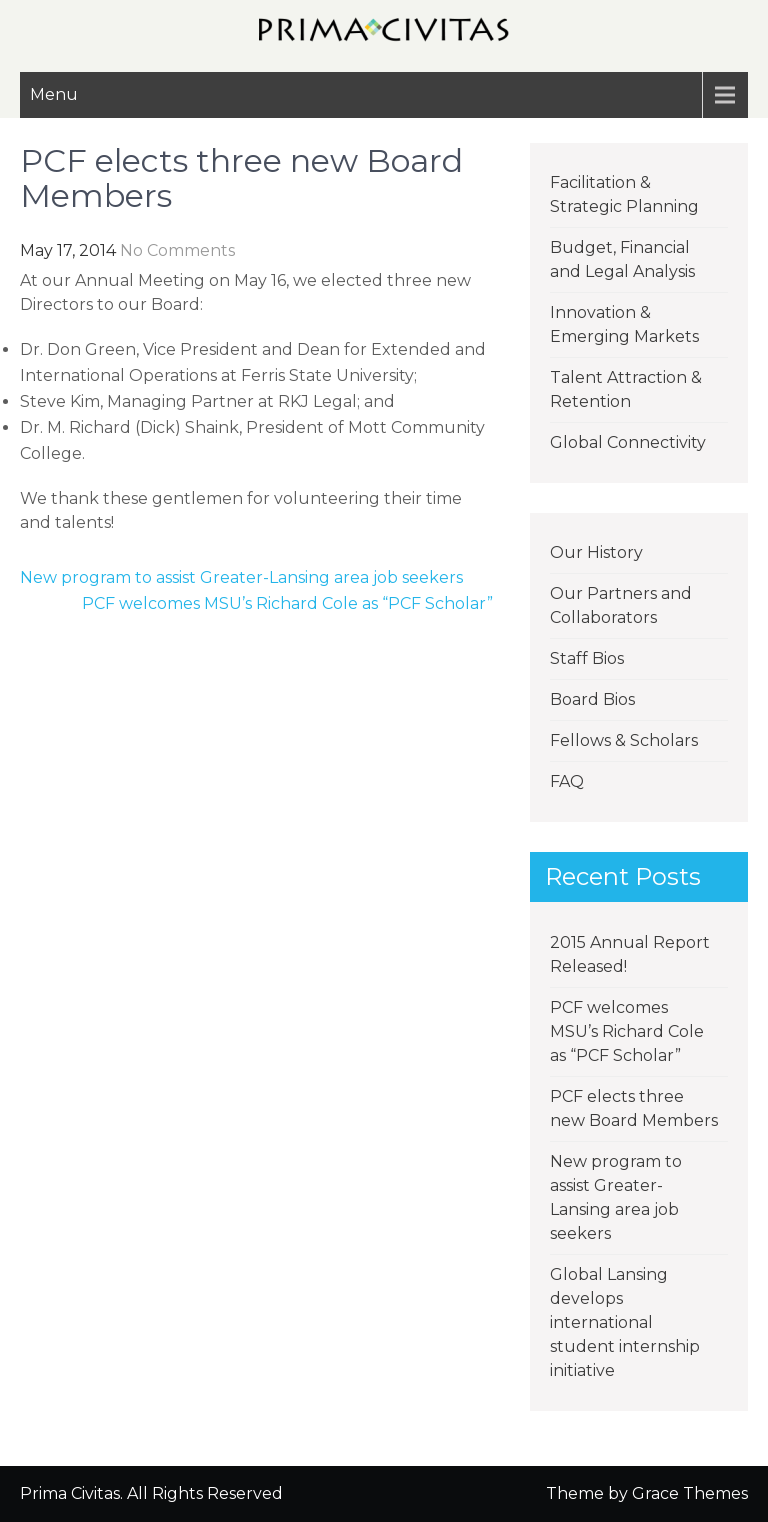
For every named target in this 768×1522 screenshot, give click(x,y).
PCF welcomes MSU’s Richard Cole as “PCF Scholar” (287, 603)
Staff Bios (587, 658)
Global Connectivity (628, 442)
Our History (596, 552)
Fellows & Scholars (624, 740)
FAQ (567, 781)
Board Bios (592, 699)
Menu (54, 94)
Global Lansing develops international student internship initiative (625, 1322)
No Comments (177, 250)
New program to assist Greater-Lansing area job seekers (241, 577)
